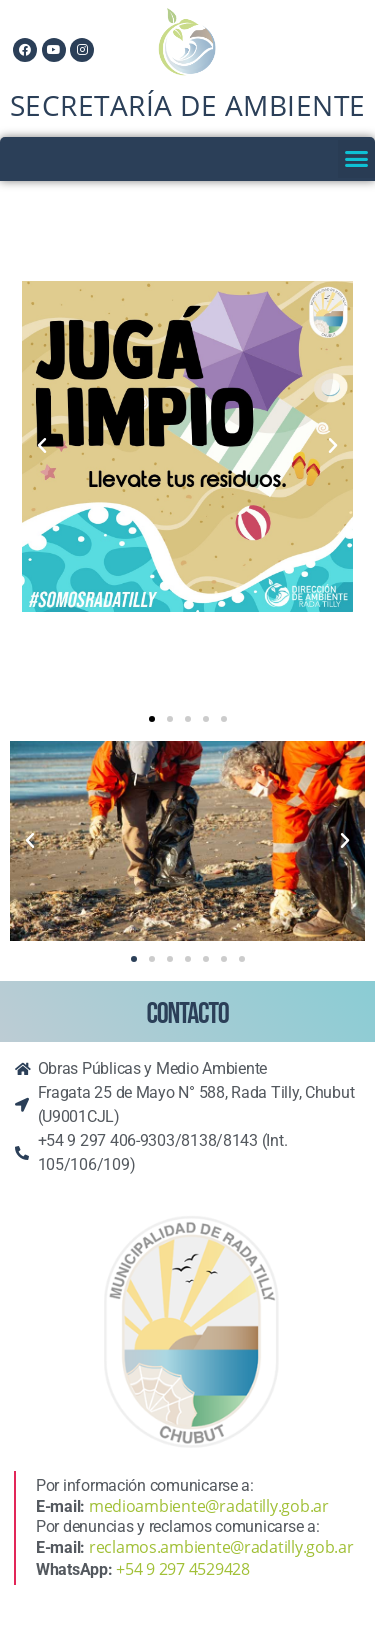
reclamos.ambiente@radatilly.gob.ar (221, 1547)
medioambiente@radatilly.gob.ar (209, 1506)
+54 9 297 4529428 (182, 1569)
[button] (356, 159)
